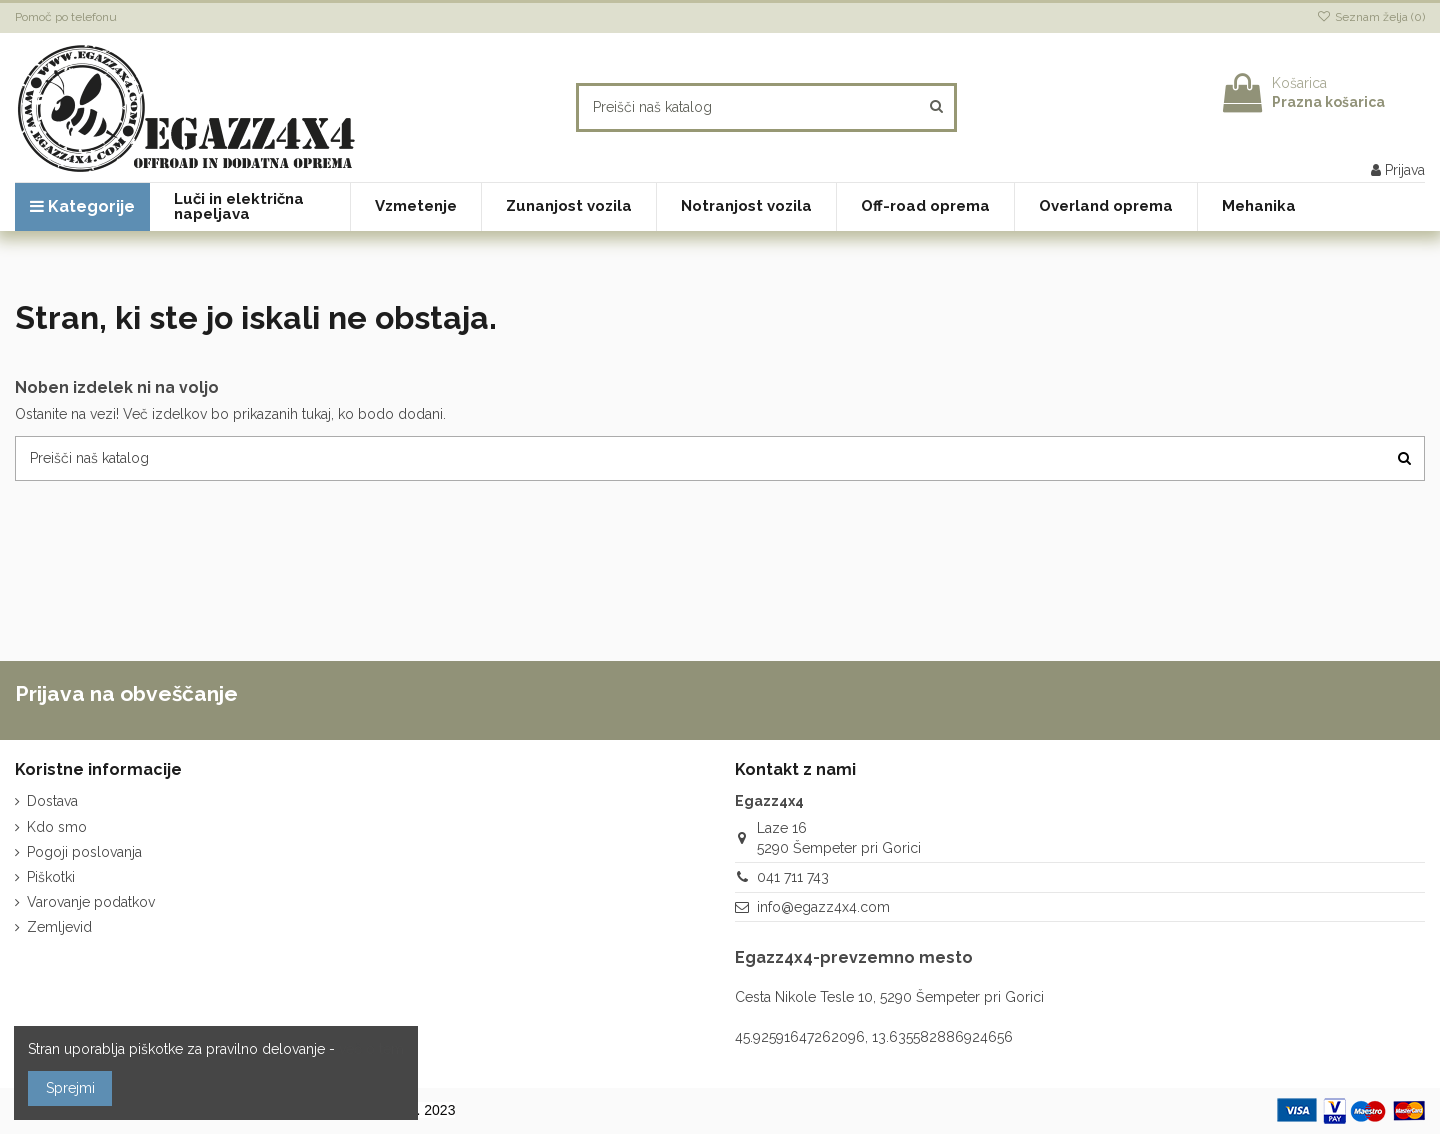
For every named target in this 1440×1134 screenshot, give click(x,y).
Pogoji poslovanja (84, 852)
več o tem (371, 1049)
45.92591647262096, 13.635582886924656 (874, 1037)
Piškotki (51, 877)
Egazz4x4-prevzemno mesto (854, 957)
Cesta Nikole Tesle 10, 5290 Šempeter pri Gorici (889, 997)
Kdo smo (57, 827)
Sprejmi (70, 1088)
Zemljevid (59, 927)
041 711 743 (793, 877)
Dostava (52, 801)
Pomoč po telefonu (66, 17)
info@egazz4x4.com (823, 907)
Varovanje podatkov (91, 902)
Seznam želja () (1371, 17)
